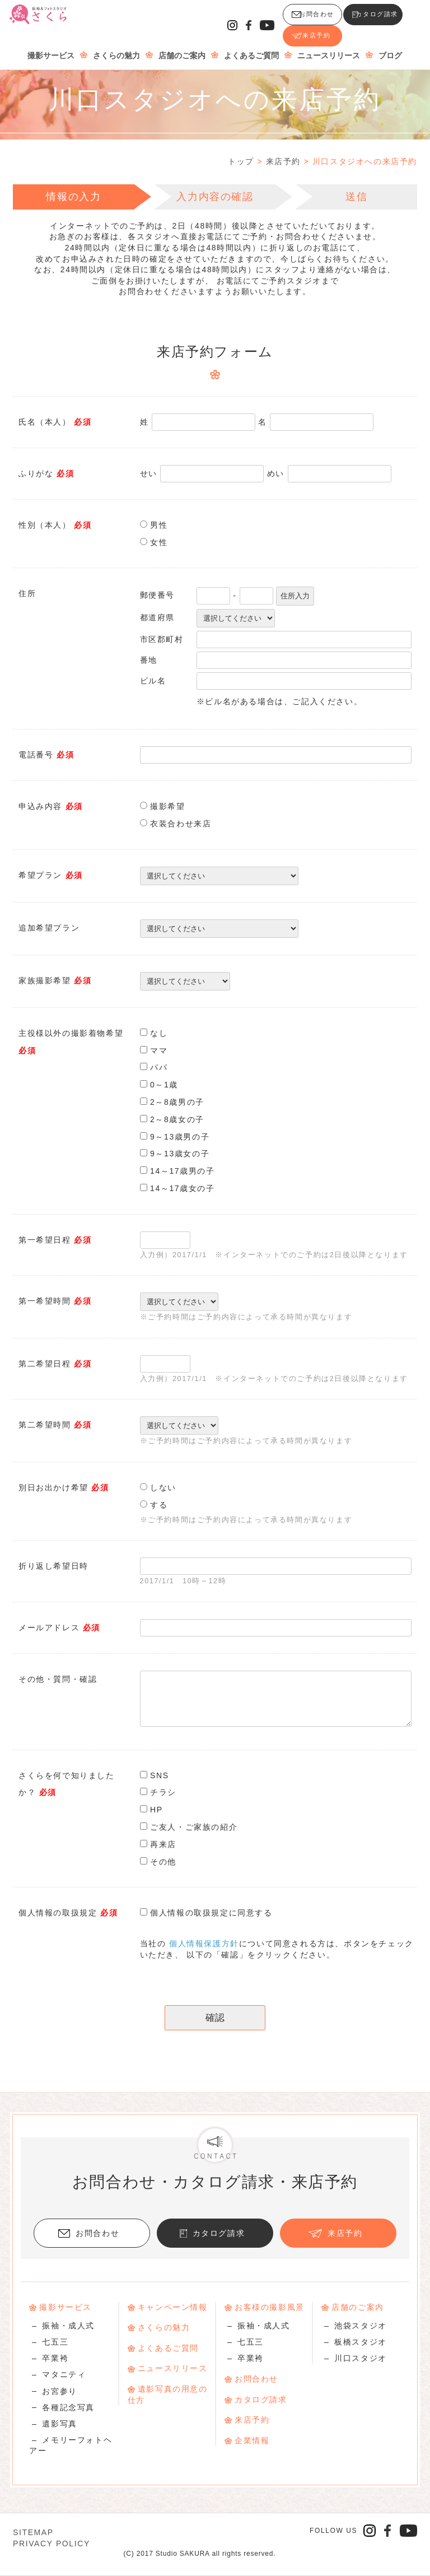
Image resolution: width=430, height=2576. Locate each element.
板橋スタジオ (360, 2341)
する (158, 1504)
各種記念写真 (68, 2407)
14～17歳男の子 (182, 1170)
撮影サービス (51, 45)
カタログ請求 (300, 20)
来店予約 (378, 20)
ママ (158, 1050)
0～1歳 (164, 1084)
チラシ (163, 1792)
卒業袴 (55, 2358)
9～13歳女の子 (179, 1153)
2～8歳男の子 (177, 1102)
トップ (241, 161)
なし (158, 1033)
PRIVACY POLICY (51, 2543)
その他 (163, 1861)
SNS (159, 1775)
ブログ (391, 45)
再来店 (163, 1844)
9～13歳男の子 (179, 1136)
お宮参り (59, 2391)
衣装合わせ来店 (180, 823)
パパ (158, 1067)
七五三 (55, 2341)
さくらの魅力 (117, 45)
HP (156, 1809)
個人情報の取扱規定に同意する (211, 1912)
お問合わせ (218, 20)
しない (163, 1487)
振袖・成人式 (68, 2325)
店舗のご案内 (182, 45)
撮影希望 (167, 806)
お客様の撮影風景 (270, 2307)
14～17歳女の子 (182, 1188)
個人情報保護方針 (204, 1943)
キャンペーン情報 (173, 2307)
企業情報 (252, 2440)
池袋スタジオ (360, 2325)
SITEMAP (33, 2532)
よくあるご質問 (252, 45)
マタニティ (64, 2374)
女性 (158, 542)
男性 (158, 524)
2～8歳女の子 (177, 1119)
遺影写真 (59, 2423)
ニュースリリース (329, 45)
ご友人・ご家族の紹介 (193, 1826)
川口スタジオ (360, 2358)
